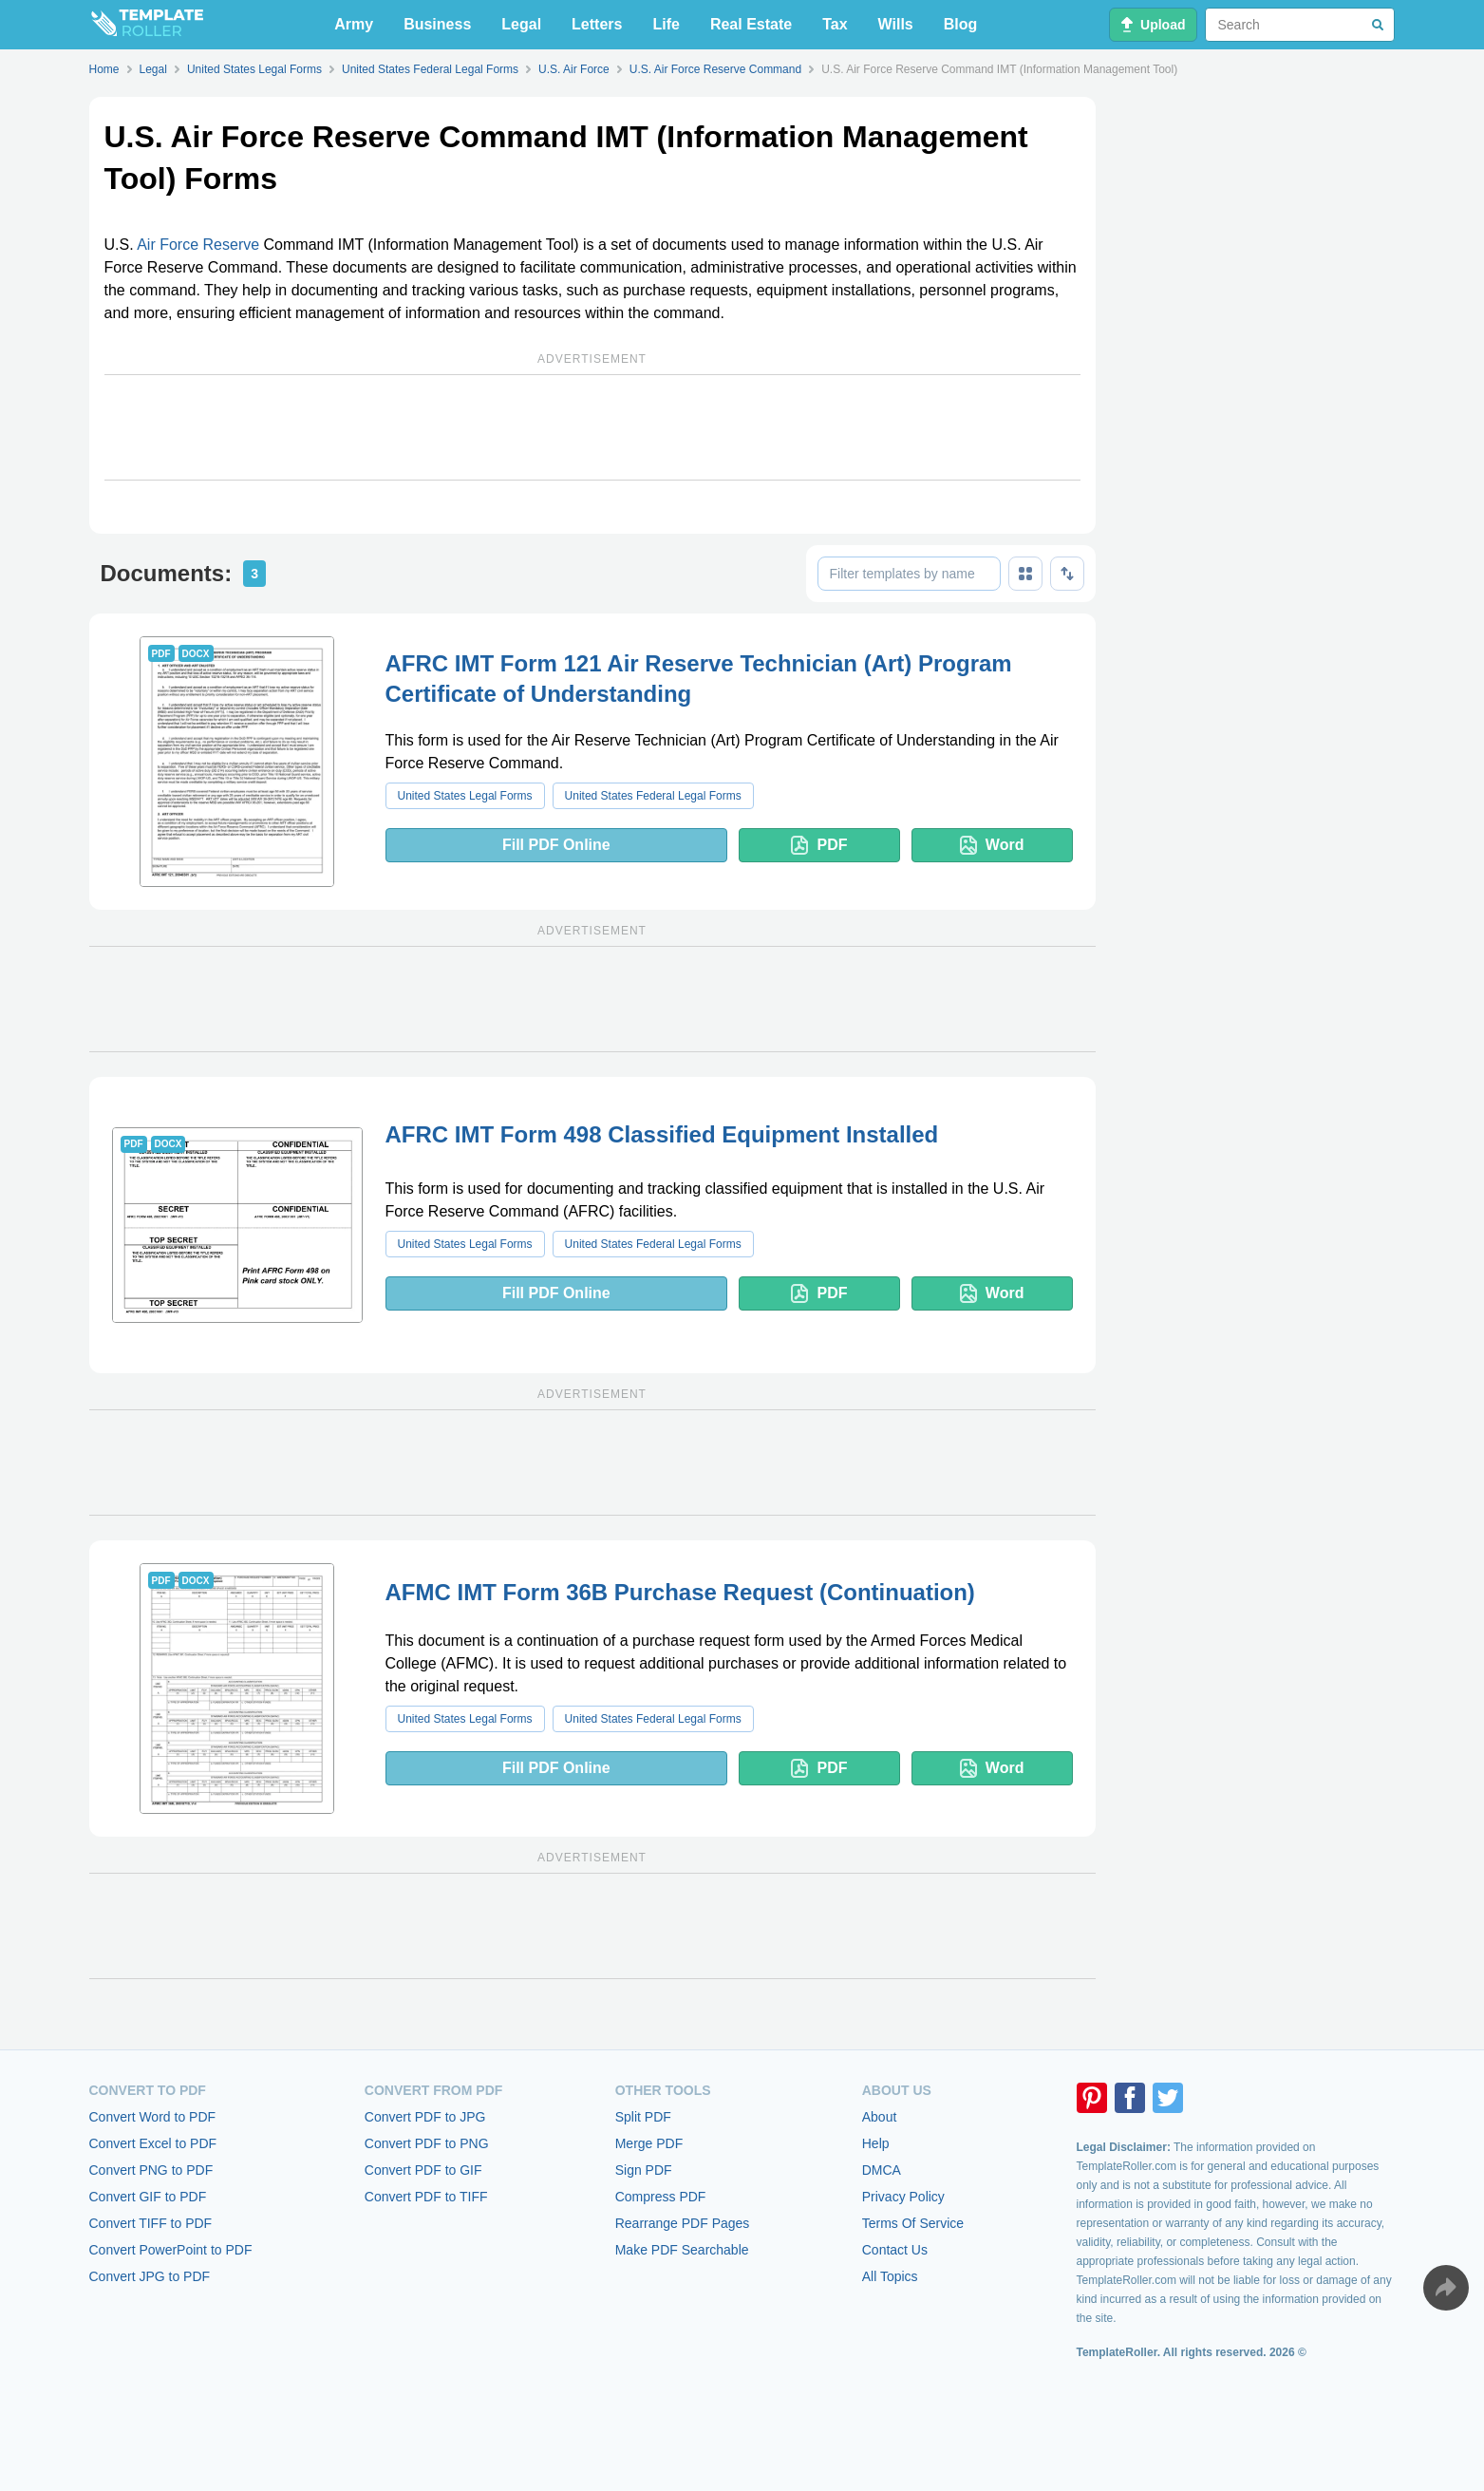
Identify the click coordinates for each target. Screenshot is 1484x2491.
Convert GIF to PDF (148, 2196)
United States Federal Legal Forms (653, 795)
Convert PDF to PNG (427, 2143)
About (879, 2116)
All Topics (890, 2276)
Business (437, 24)
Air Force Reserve (198, 244)
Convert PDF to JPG (425, 2116)
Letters (597, 24)
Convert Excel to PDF (153, 2143)
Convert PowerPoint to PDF (171, 2249)
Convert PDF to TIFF (426, 2196)
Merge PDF (649, 2143)
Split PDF (643, 2116)
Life (665, 24)
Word (992, 845)
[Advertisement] (592, 427)
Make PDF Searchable (682, 2249)
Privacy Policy (903, 2196)
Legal (521, 24)
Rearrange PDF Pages (682, 2223)
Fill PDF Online (556, 845)
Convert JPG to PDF (150, 2276)
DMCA (881, 2170)
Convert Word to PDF (152, 2116)
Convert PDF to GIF (423, 2170)
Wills (895, 24)
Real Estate (751, 24)
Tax (834, 24)
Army (353, 24)
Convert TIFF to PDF (151, 2223)
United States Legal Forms (465, 795)
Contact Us (895, 2249)
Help (876, 2143)
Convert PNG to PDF (151, 2170)
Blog (961, 24)
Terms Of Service (913, 2223)
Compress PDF (660, 2196)
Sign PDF (643, 2170)
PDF (819, 845)
